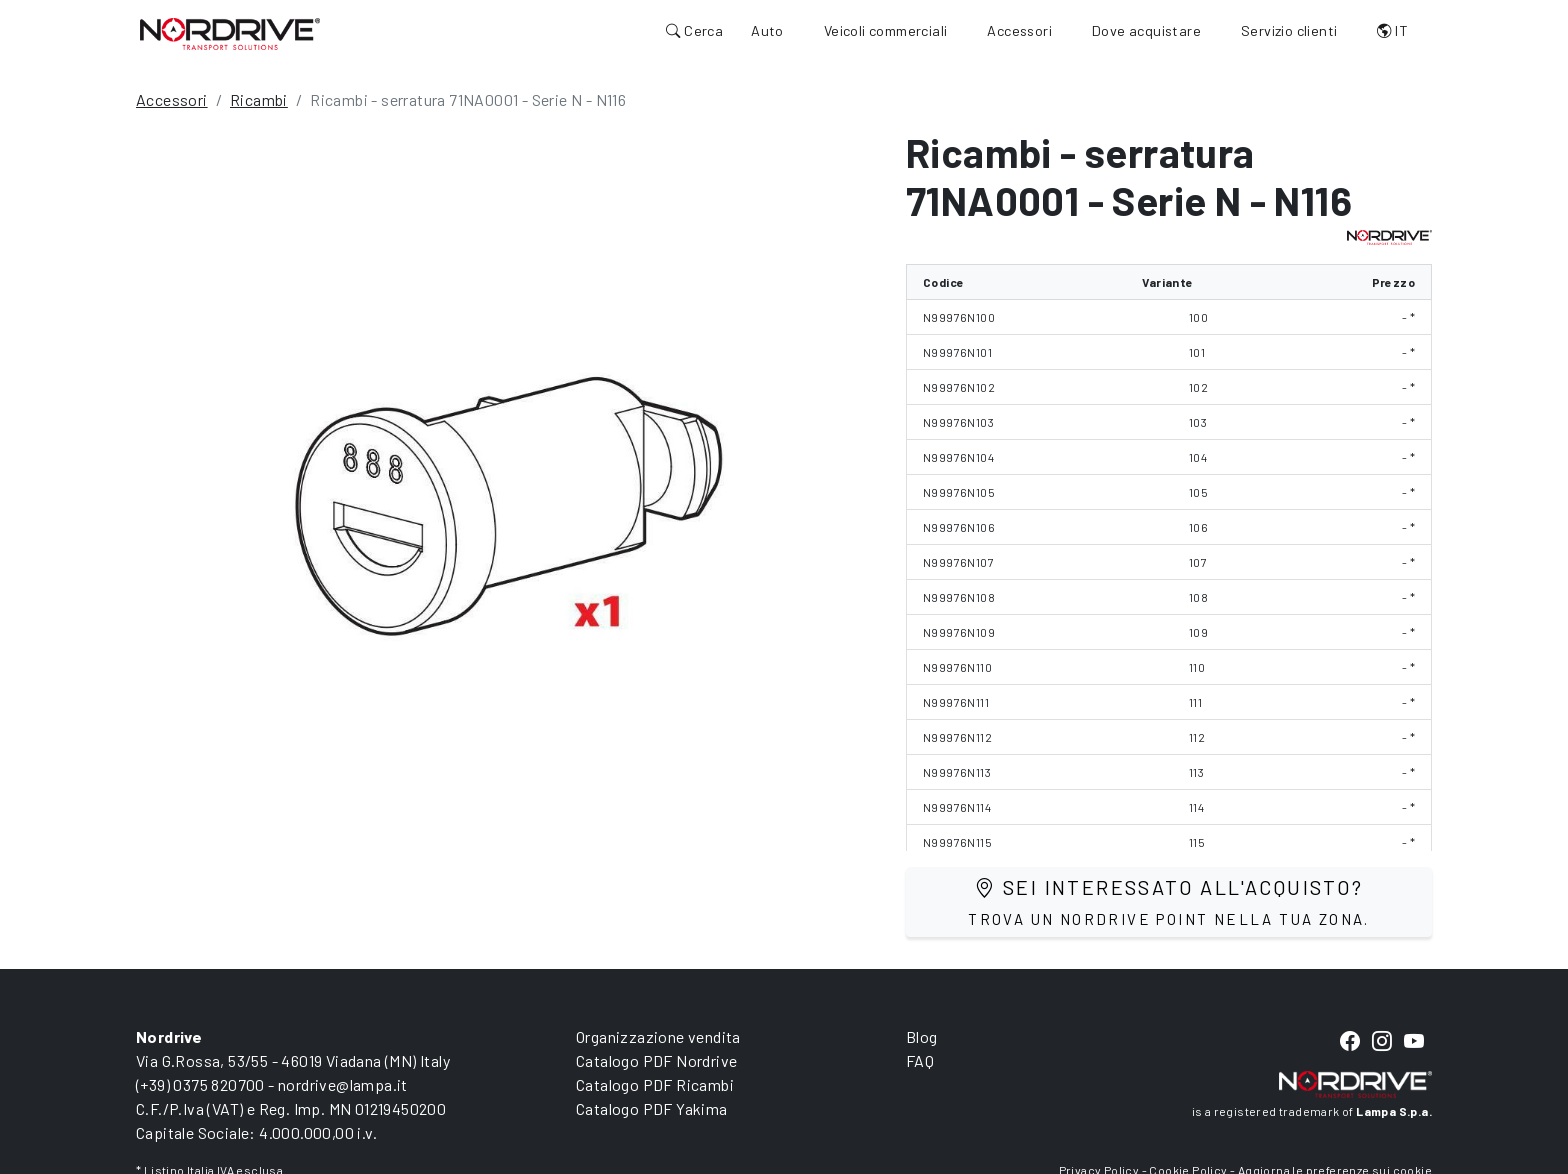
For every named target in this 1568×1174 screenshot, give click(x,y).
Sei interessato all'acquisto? (1169, 901)
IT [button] (1392, 30)
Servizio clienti (1289, 30)
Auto (767, 30)
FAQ (920, 1060)
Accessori (1019, 30)
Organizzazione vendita (658, 1036)
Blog (922, 1036)
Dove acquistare (1146, 30)
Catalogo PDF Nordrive (656, 1060)
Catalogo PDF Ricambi (655, 1084)
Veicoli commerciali (886, 30)
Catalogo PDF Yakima (652, 1108)
